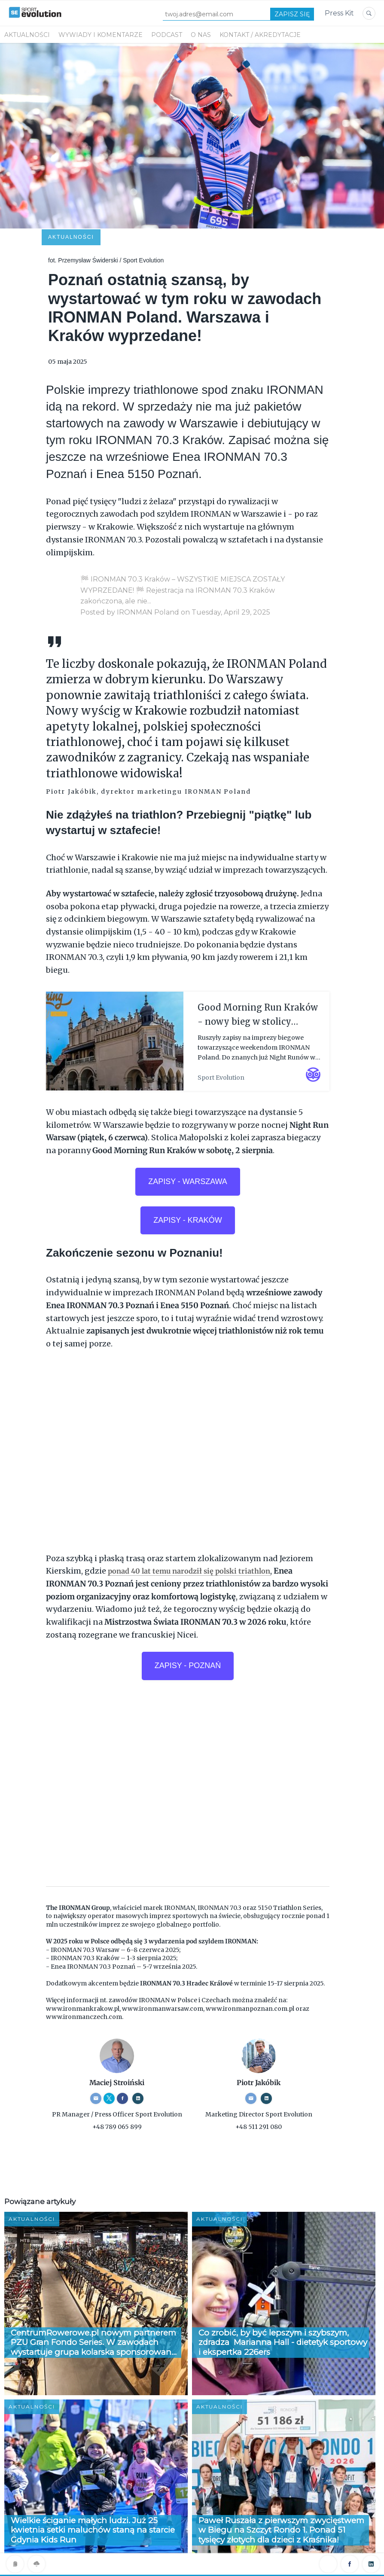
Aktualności (27, 35)
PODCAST (166, 35)
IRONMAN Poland (148, 555)
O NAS (201, 35)
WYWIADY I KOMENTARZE (100, 35)
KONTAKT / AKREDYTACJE (260, 35)
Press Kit (339, 13)
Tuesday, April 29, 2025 (231, 555)
